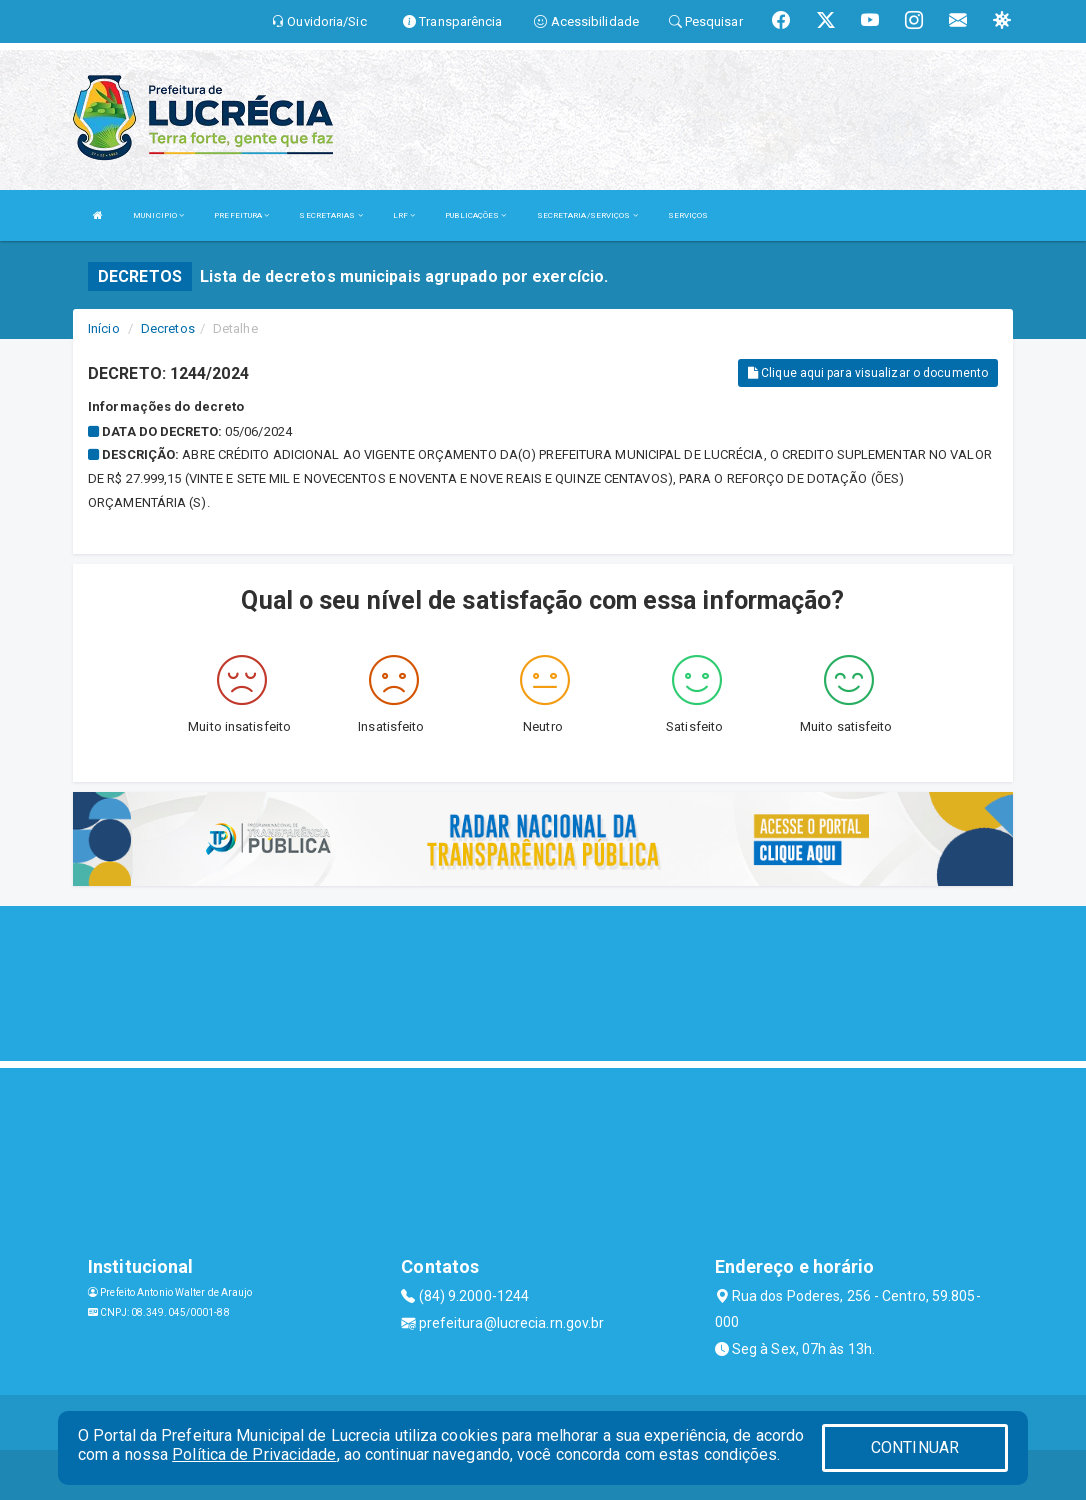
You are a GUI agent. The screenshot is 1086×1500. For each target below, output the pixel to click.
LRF (404, 215)
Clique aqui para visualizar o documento (868, 373)
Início (104, 328)
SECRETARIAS (330, 215)
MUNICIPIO (158, 215)
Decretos (168, 328)
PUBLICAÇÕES (475, 215)
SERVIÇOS (688, 215)
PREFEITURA (241, 215)
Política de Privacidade (254, 1454)
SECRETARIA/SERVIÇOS (587, 215)
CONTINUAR (915, 1447)
